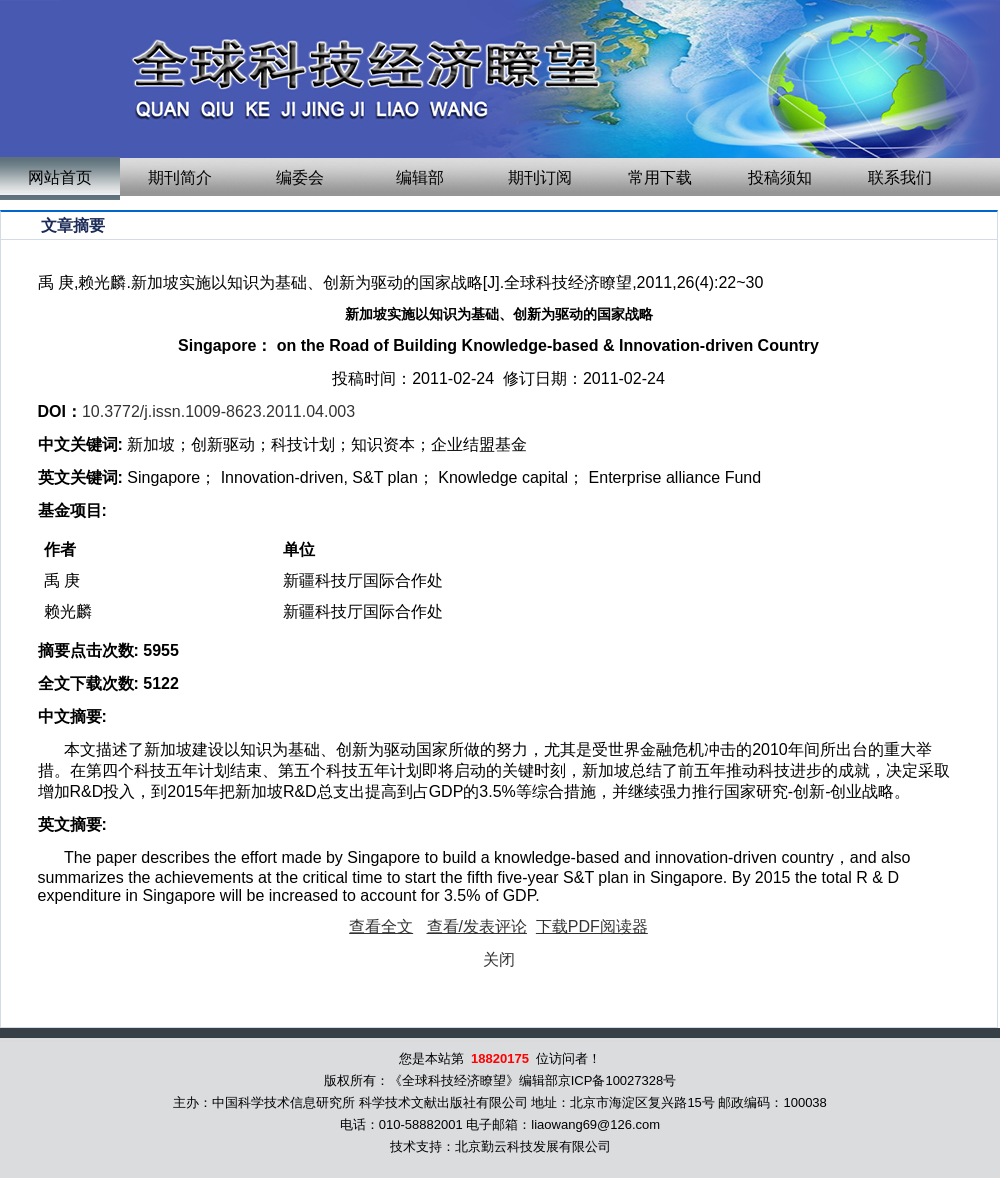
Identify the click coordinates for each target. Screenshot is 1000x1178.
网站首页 (60, 177)
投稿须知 (780, 177)
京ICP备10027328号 (617, 1080)
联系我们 (900, 177)
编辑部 (420, 177)
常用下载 (660, 177)
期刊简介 (180, 177)
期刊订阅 (540, 177)
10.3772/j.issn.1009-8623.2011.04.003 (218, 411)
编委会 (300, 177)
